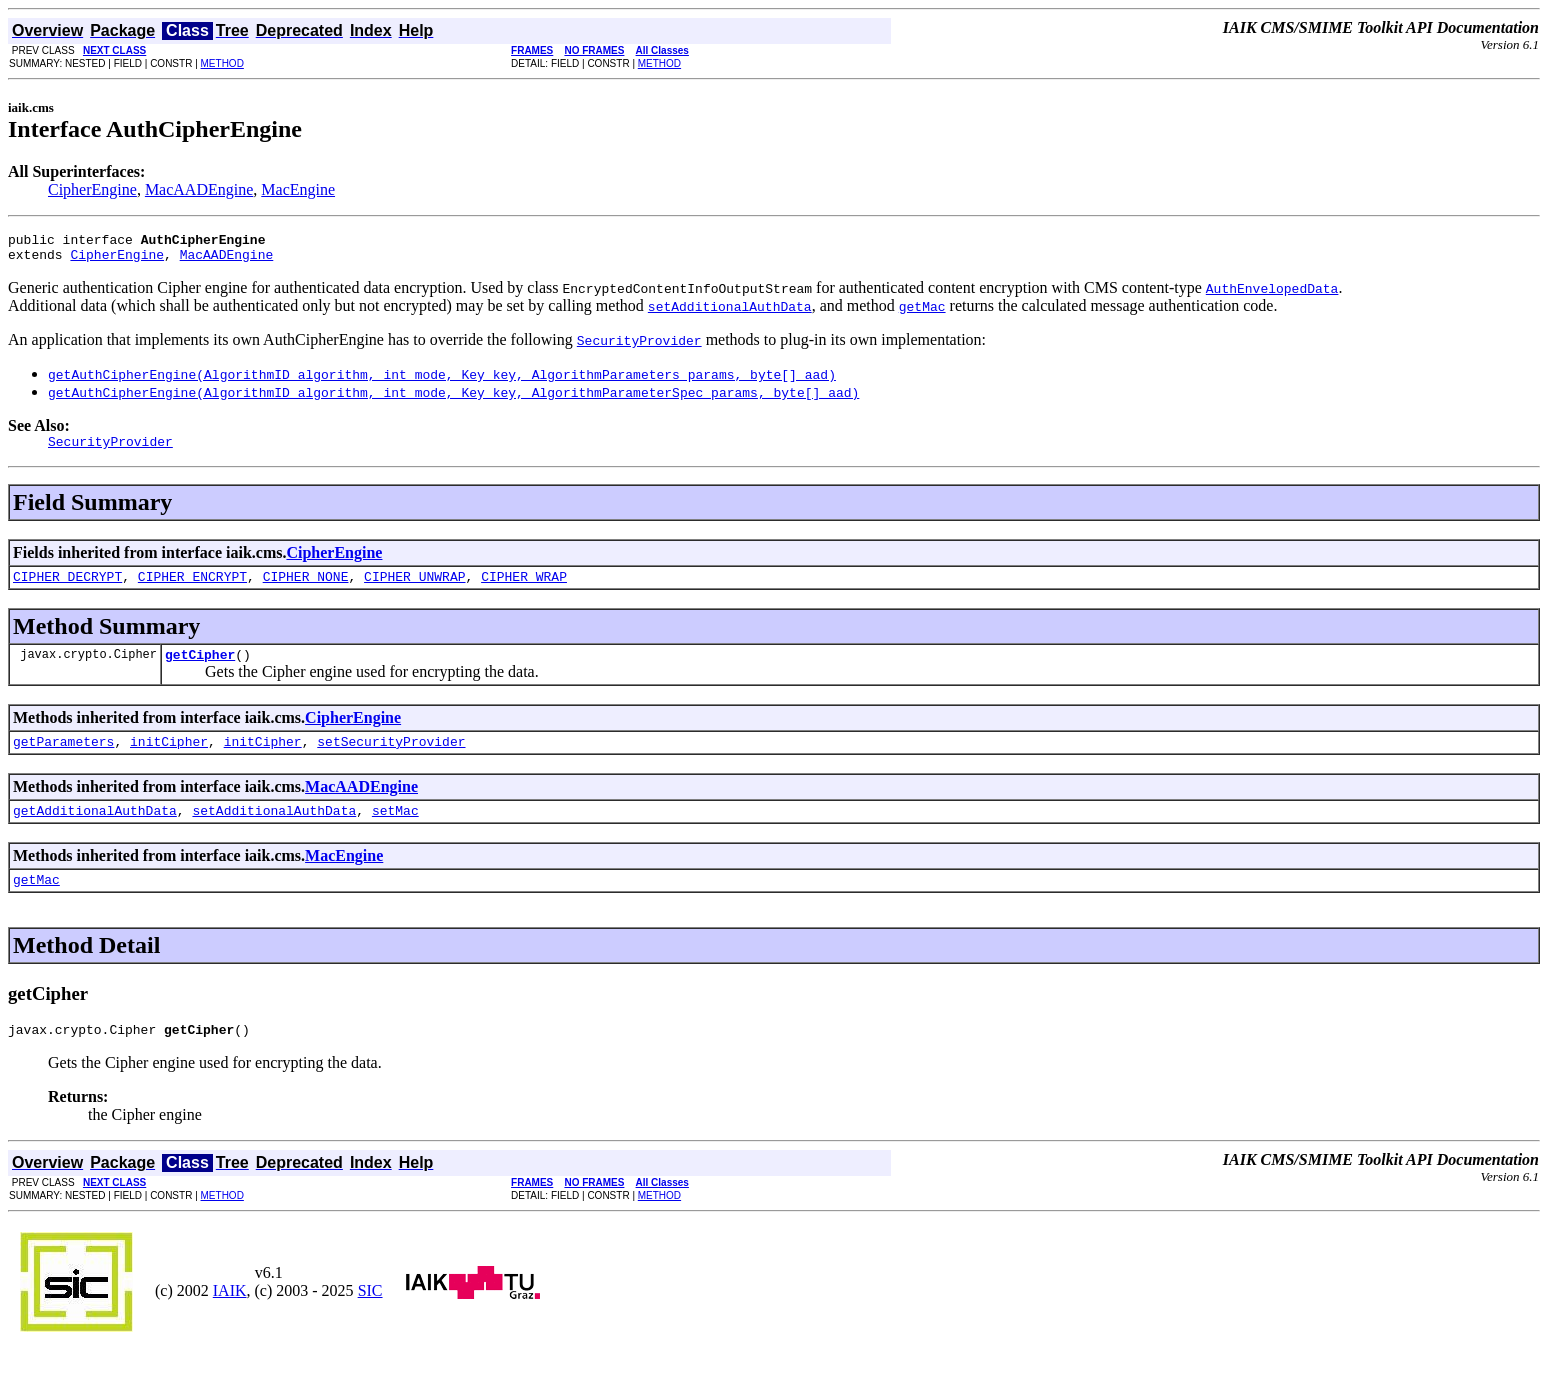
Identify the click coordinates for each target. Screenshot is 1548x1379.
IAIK (230, 1317)
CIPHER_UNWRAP (414, 588)
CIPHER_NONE (306, 588)
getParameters (63, 759)
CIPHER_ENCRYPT (192, 588)
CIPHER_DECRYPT (67, 588)
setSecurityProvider (391, 759)
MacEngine (298, 189)
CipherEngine (92, 189)
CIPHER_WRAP (524, 588)
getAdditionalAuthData (95, 831)
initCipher (169, 759)
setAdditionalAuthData (274, 831)
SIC (370, 1317)
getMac (36, 903)
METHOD (222, 63)
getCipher (200, 669)
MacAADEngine (199, 189)
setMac (395, 831)
